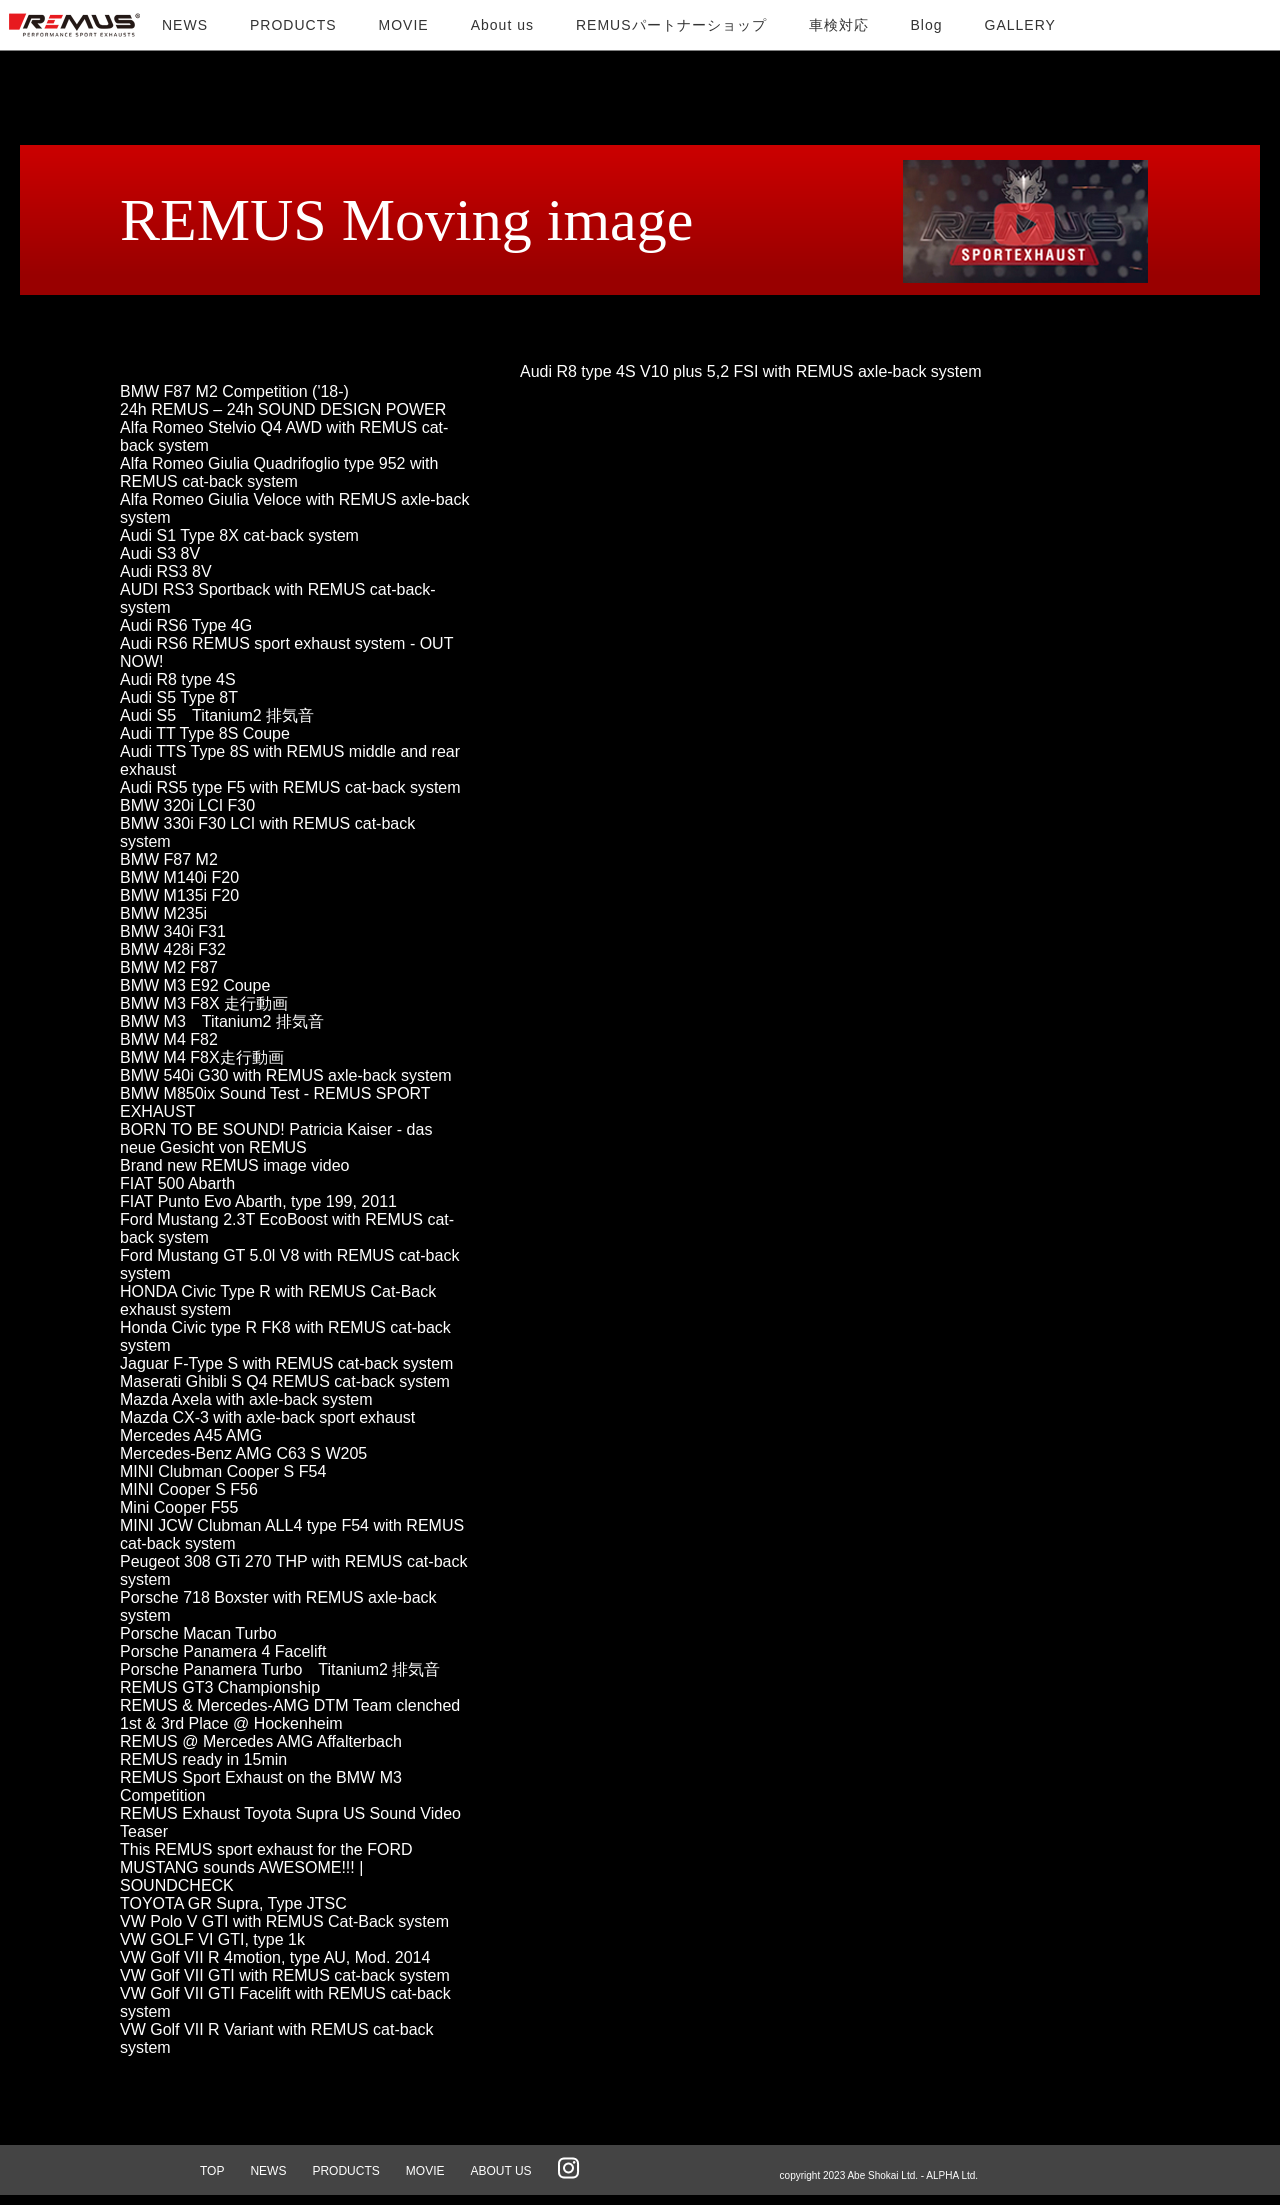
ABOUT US (500, 2171)
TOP (212, 2171)
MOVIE (425, 2171)
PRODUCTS (345, 2171)
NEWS (268, 2171)
